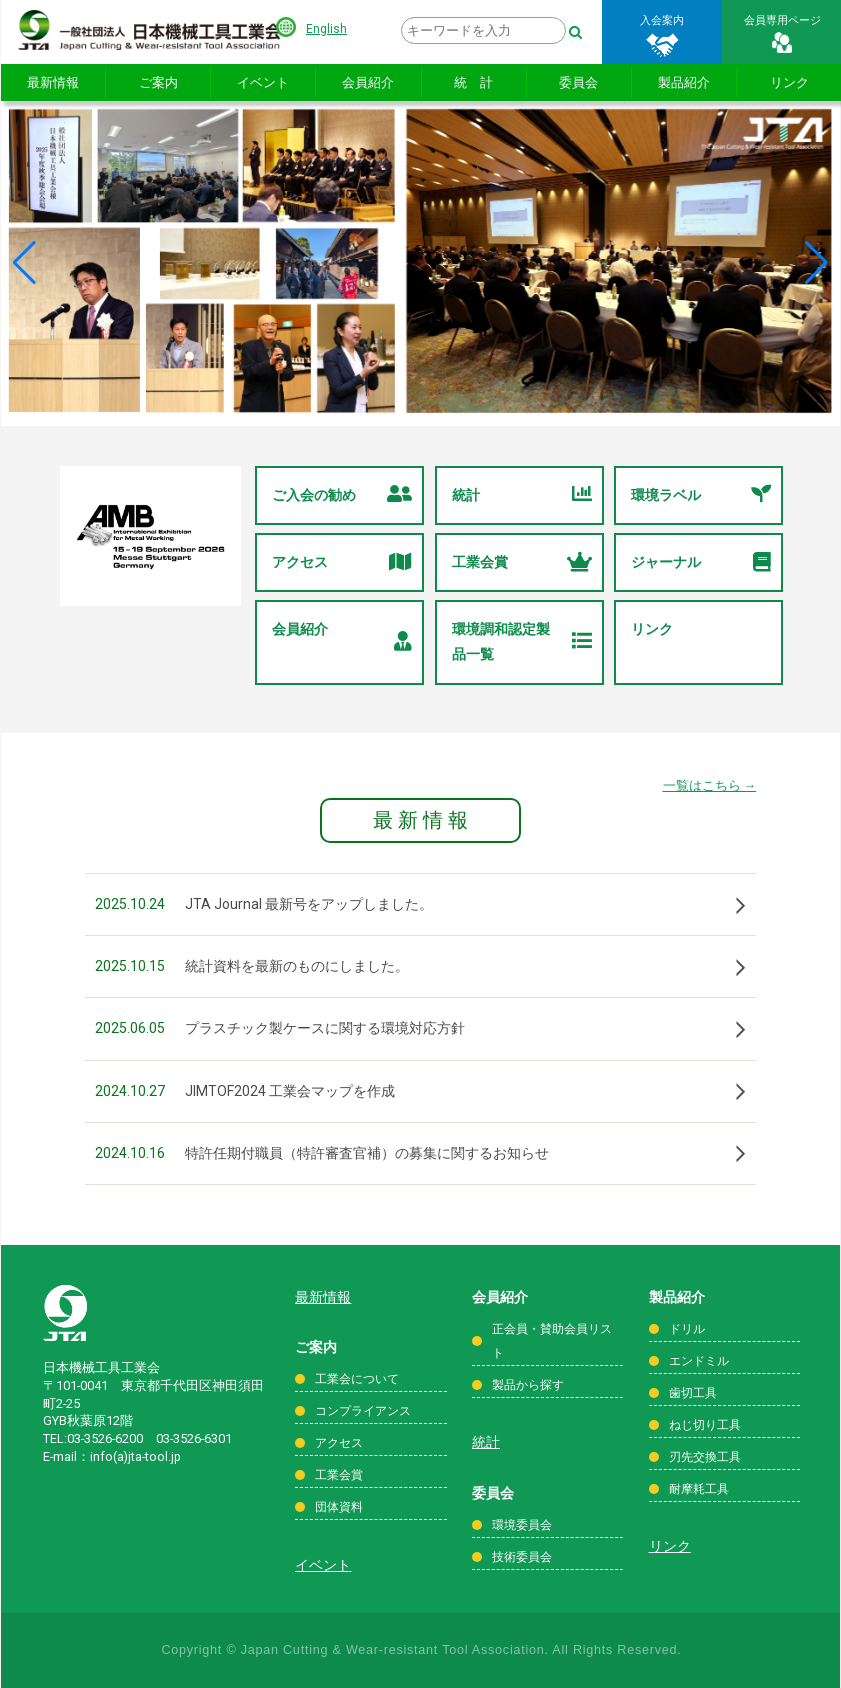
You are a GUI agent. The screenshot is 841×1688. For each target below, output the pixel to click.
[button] (24, 263)
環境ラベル (701, 495)
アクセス (342, 562)
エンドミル (699, 1361)
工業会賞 (522, 562)
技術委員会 (522, 1557)
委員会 (578, 82)
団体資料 (339, 1507)
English (326, 29)
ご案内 (158, 82)
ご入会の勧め (342, 495)
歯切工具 (693, 1393)
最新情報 (53, 82)
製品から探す (528, 1385)
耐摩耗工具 (699, 1489)
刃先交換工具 (705, 1457)
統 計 (473, 82)
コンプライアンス (363, 1411)
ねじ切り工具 (705, 1425)
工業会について (357, 1379)
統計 (522, 495)
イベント (263, 82)
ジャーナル (701, 562)
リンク (652, 629)
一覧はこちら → (710, 785)
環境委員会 (522, 1525)
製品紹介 (684, 82)
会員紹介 (368, 82)
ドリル (687, 1329)
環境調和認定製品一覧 (522, 641)
